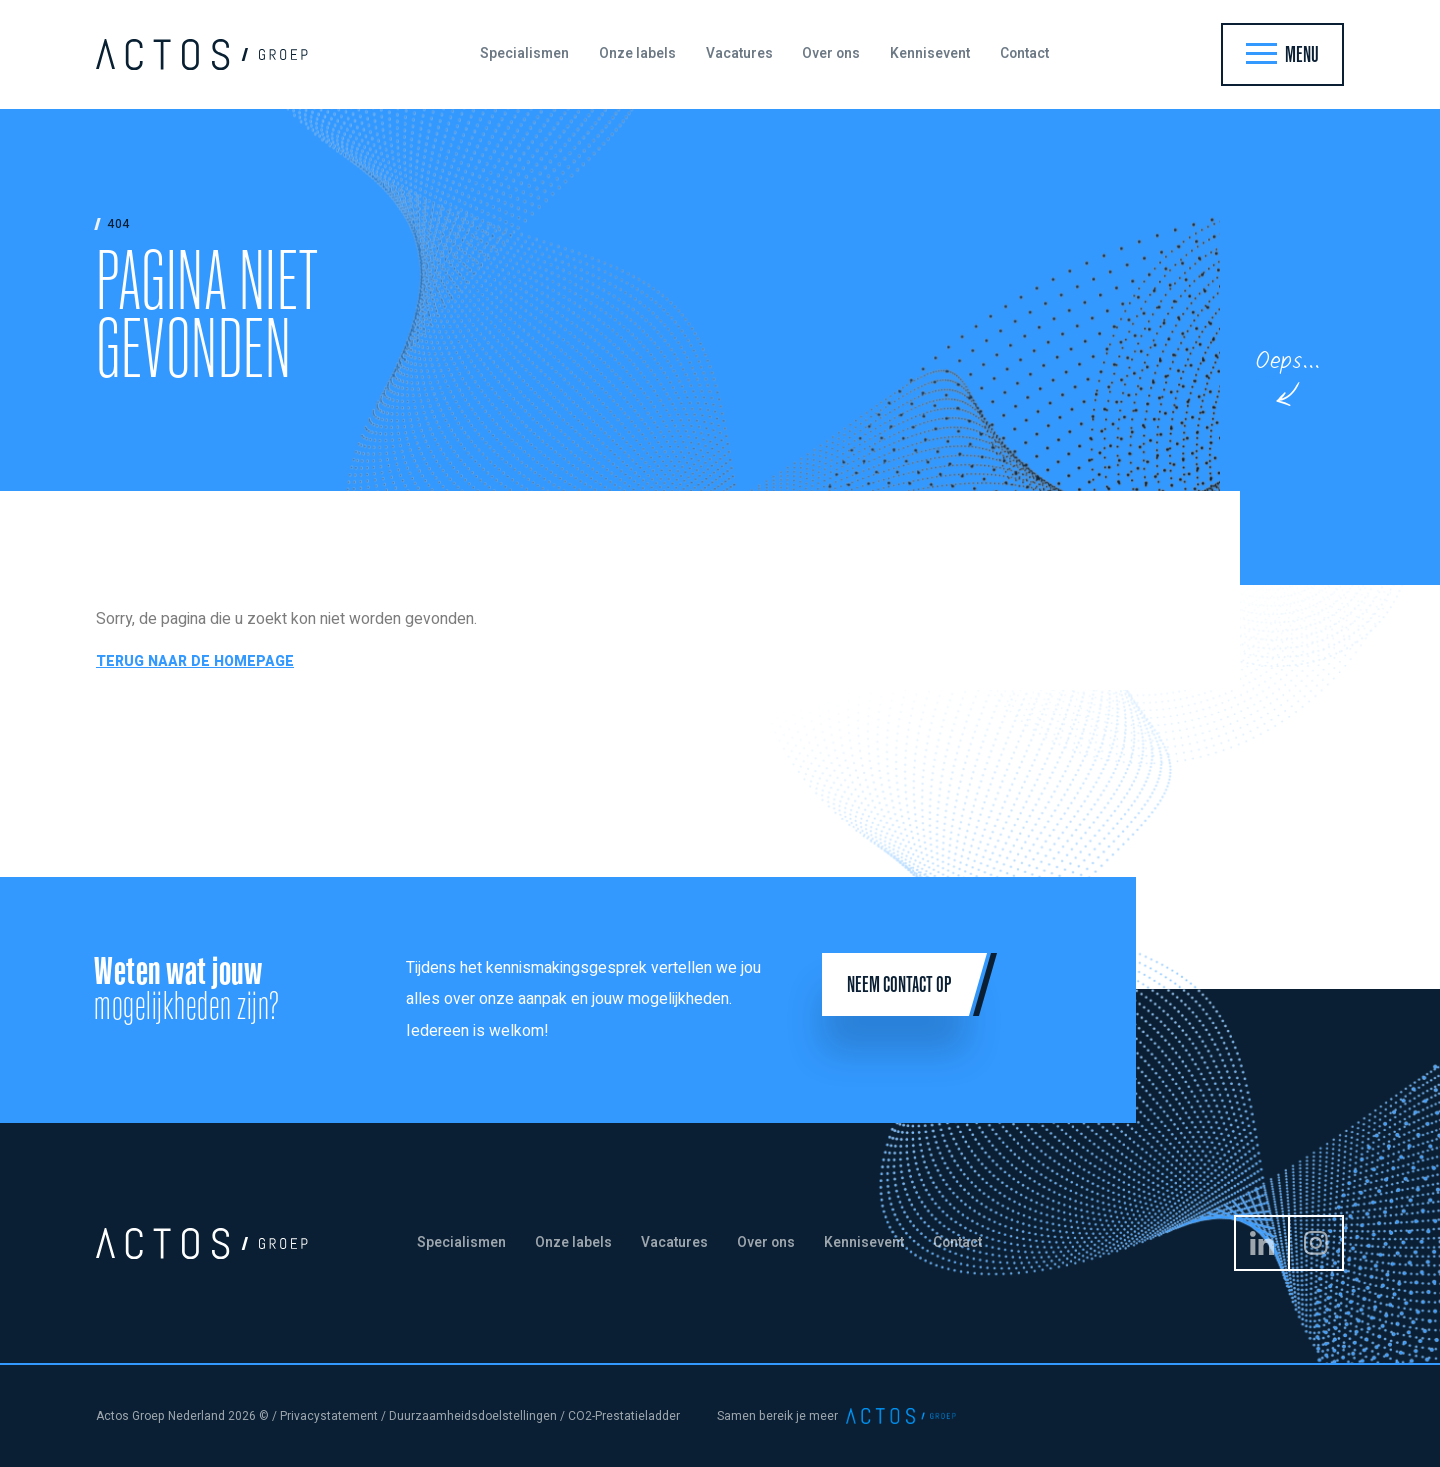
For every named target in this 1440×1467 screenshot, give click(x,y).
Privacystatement (329, 1416)
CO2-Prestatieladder (624, 1416)
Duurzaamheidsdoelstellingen (473, 1416)
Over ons (831, 54)
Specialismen (524, 54)
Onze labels (637, 54)
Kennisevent (930, 54)
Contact (1024, 54)
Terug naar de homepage (195, 661)
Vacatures (739, 54)
